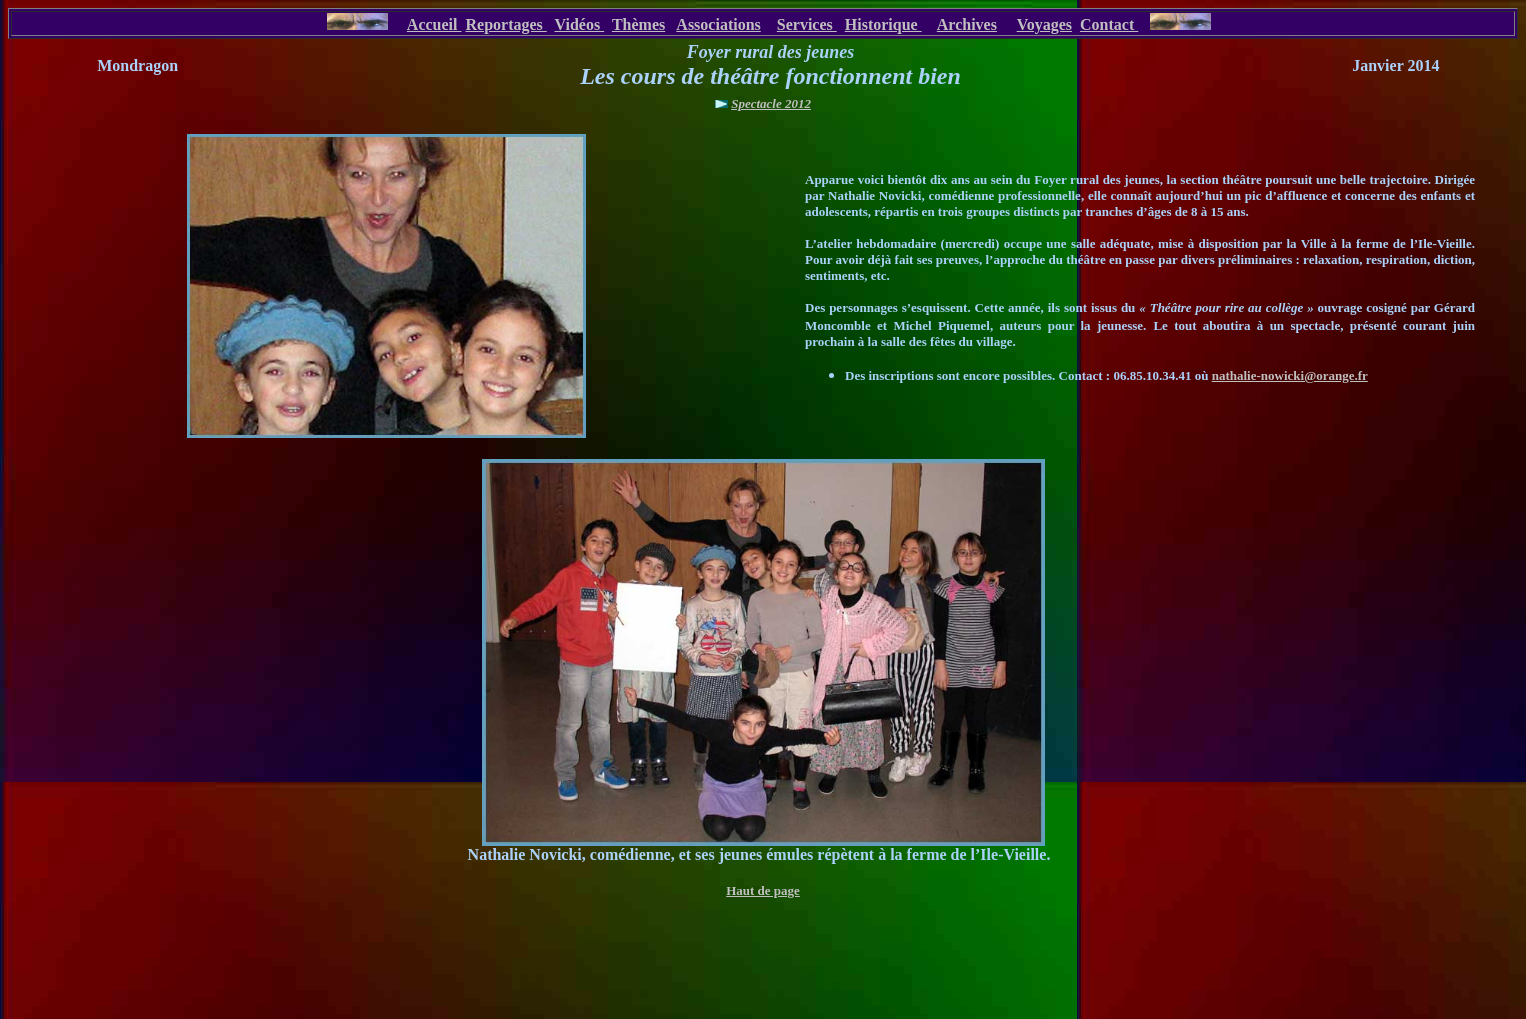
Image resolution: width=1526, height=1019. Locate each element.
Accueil (434, 24)
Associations (718, 24)
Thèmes (638, 24)
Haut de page (763, 890)
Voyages (1044, 24)
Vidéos (580, 24)
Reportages (505, 24)
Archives (967, 24)
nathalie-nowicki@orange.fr (1290, 375)
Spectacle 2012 (771, 103)
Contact (1109, 24)
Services (807, 24)
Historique (883, 24)
